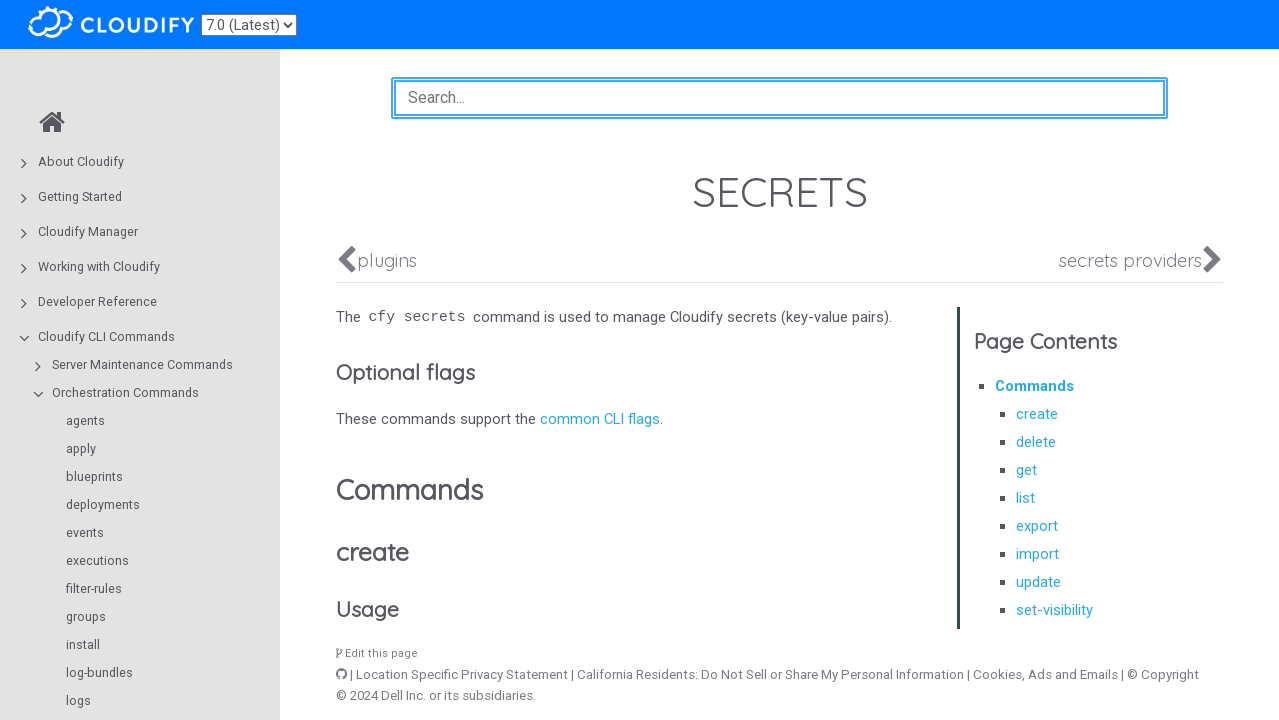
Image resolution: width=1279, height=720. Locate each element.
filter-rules (94, 588)
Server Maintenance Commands (142, 364)
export (1037, 526)
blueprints (94, 476)
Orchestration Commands (125, 392)
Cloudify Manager (88, 231)
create (1037, 414)
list (1025, 498)
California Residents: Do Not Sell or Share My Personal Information (770, 674)
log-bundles (99, 672)
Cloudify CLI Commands (106, 336)
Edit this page (377, 653)
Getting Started (80, 196)
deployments (103, 504)
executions (97, 560)
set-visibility (1054, 610)
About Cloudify (81, 161)
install (83, 644)
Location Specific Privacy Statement (462, 674)
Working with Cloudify (99, 266)
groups (86, 616)
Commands (1034, 386)
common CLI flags (600, 419)
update (1038, 582)
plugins (387, 260)
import (1037, 554)
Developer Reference (97, 301)
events (85, 532)
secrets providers (1130, 260)
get (1026, 470)
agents (85, 420)
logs (78, 700)
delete (1036, 442)
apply (81, 448)
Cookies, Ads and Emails (1045, 674)
